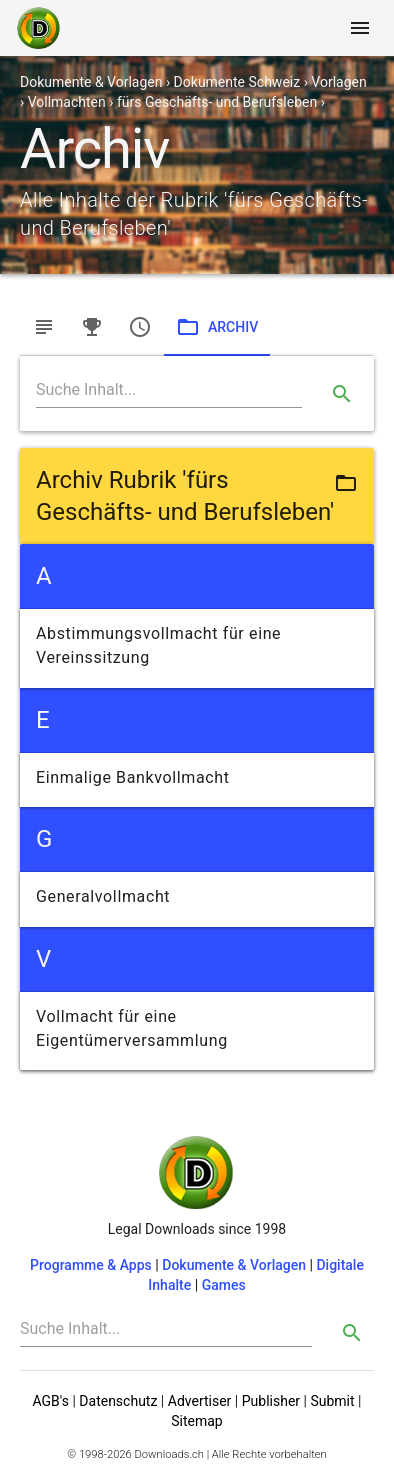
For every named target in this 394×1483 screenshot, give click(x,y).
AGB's (51, 1401)
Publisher (271, 1401)
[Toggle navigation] (360, 28)
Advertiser (200, 1401)
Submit (332, 1401)
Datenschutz (118, 1401)
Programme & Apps (91, 1265)
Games (224, 1285)
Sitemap (196, 1421)
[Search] (169, 390)
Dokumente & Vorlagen (234, 1265)
